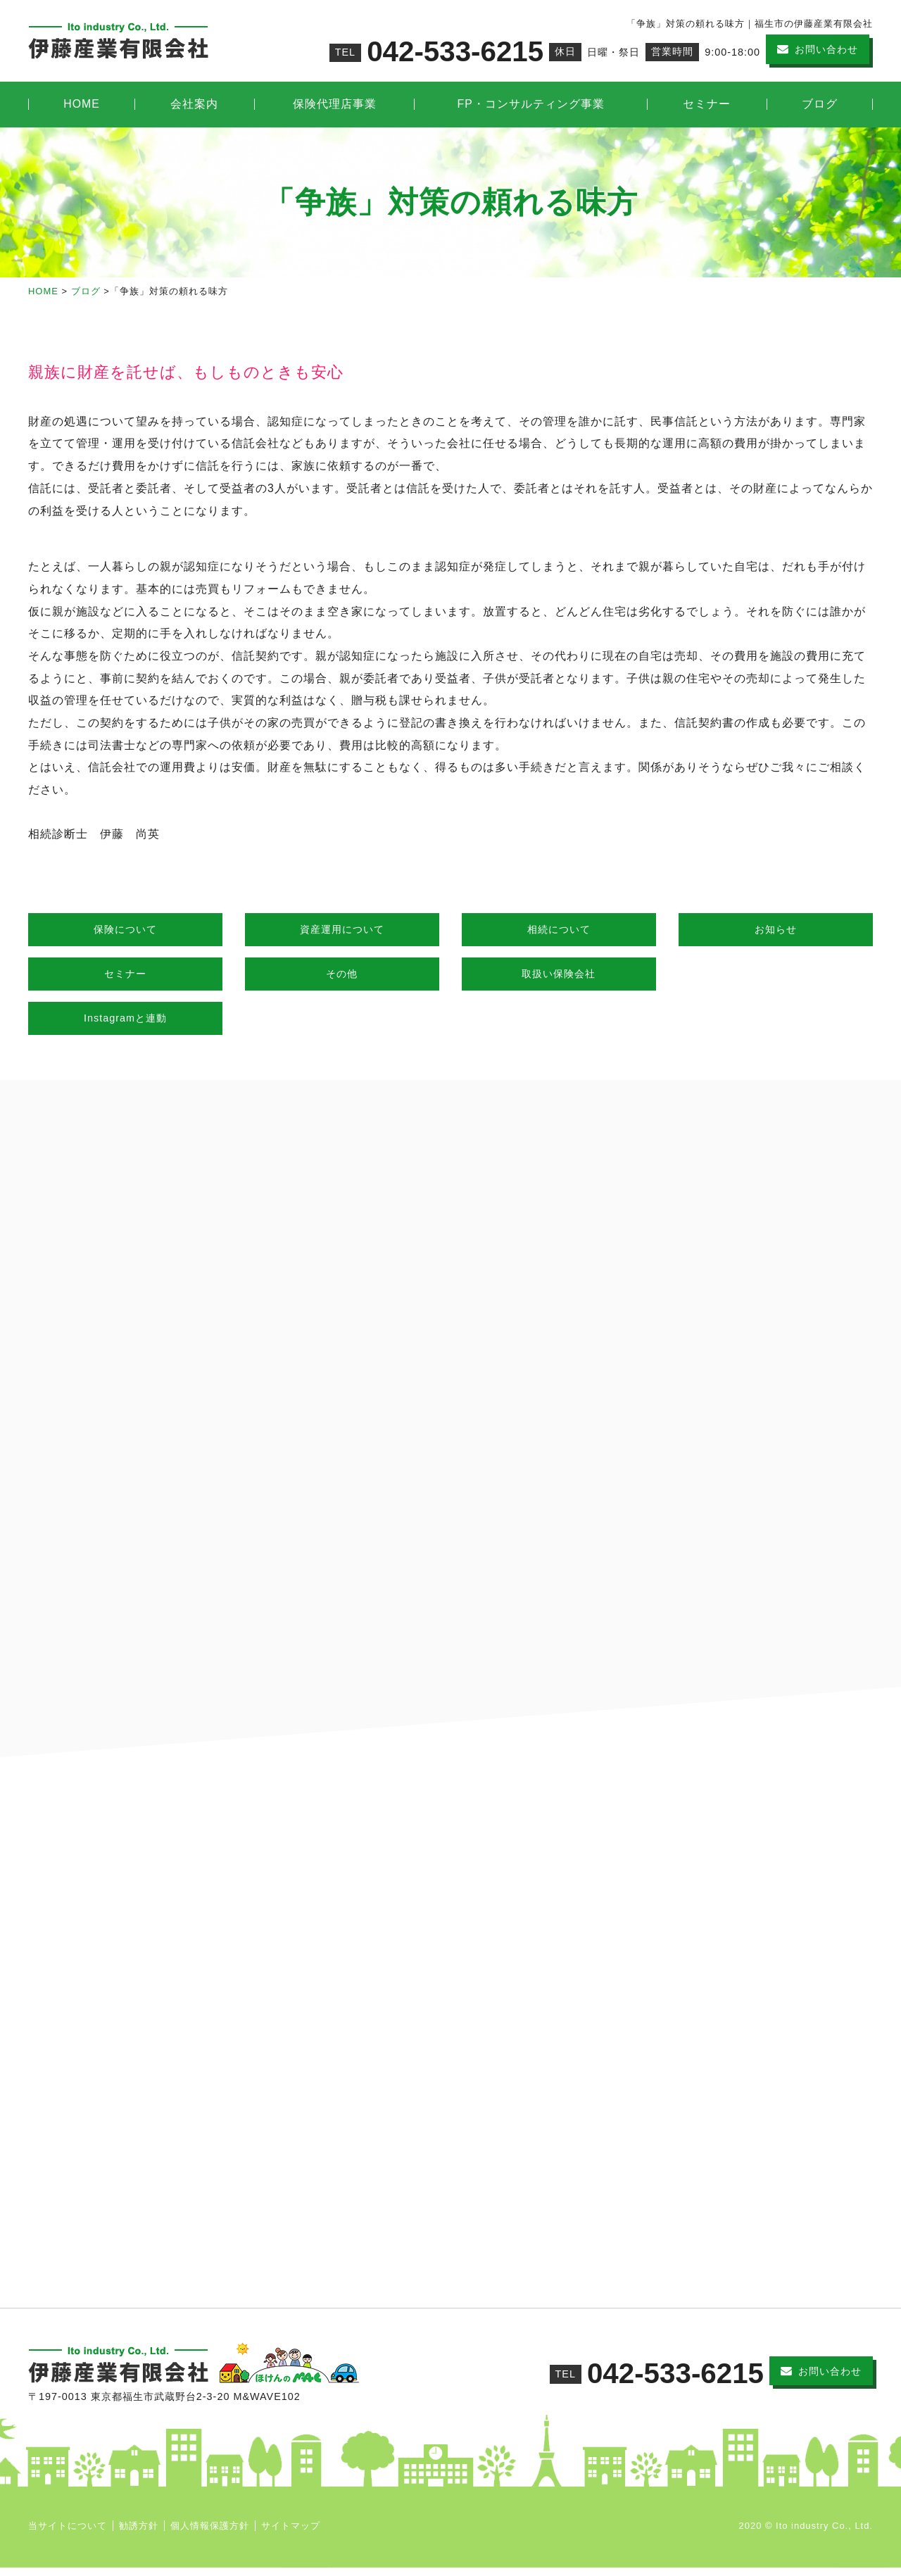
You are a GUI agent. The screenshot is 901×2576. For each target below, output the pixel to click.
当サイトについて (67, 2534)
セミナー (707, 104)
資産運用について (342, 929)
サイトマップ (290, 2534)
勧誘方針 (138, 2534)
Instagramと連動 (125, 1018)
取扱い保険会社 (559, 973)
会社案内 (194, 104)
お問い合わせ (826, 49)
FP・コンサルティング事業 (531, 104)
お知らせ (776, 929)
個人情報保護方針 (209, 2534)
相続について (559, 929)
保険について (125, 929)
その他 (342, 973)
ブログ (820, 104)
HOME (81, 104)
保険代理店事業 (335, 104)
